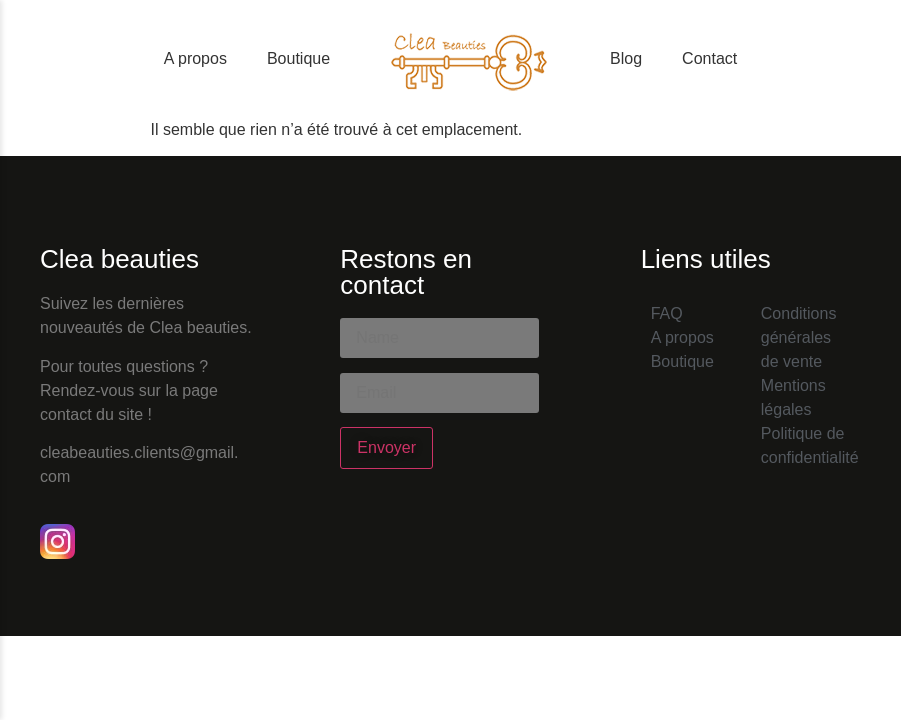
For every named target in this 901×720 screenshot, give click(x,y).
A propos (195, 58)
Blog (626, 58)
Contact (709, 58)
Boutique (298, 58)
